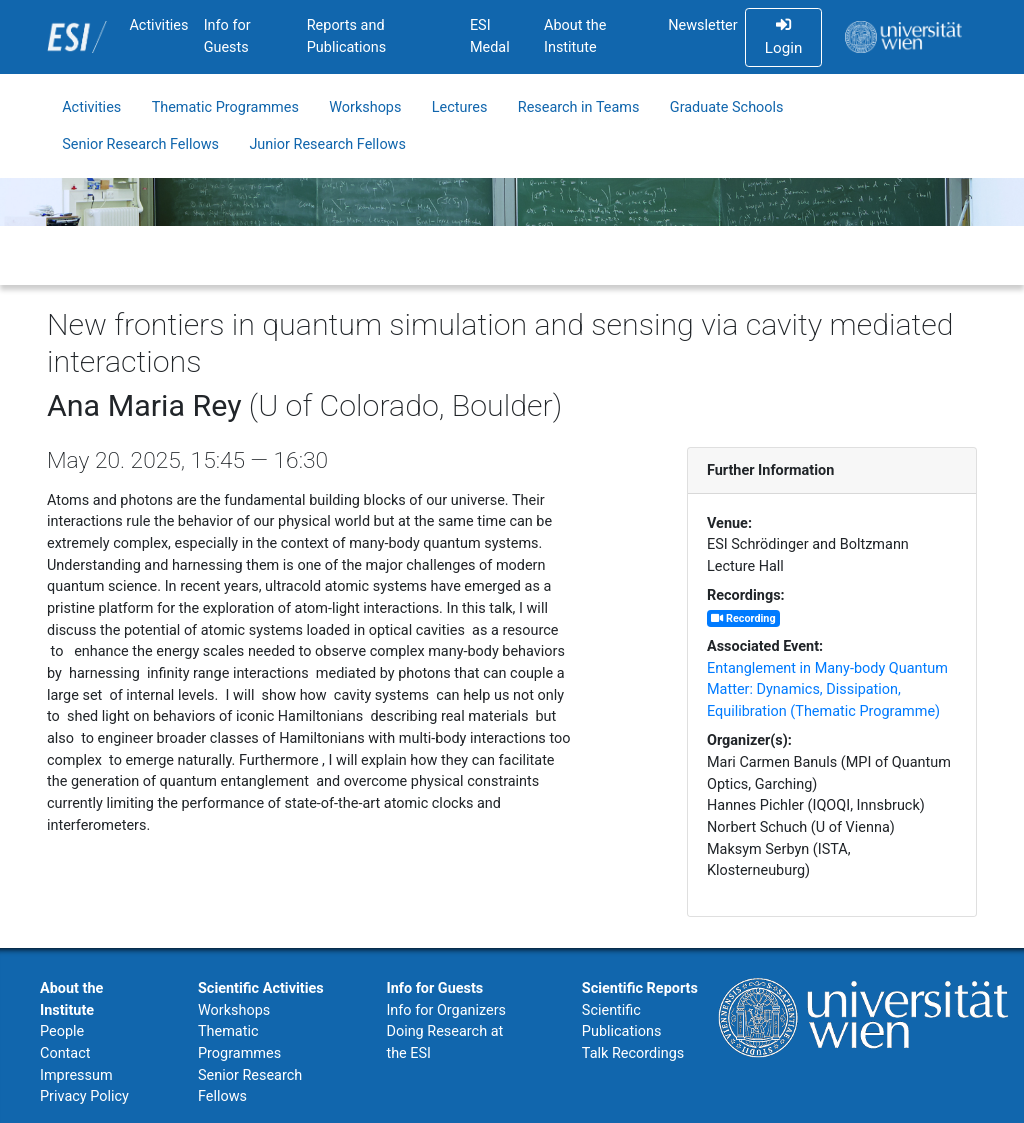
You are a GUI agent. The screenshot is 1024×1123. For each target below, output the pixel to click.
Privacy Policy (84, 1096)
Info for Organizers (446, 1010)
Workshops (365, 107)
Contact (65, 1053)
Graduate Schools (727, 107)
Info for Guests (227, 36)
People (62, 1031)
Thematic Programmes (225, 107)
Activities (158, 25)
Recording (743, 618)
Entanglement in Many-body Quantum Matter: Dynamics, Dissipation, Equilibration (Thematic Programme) (827, 690)
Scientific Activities (261, 988)
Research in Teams (579, 107)
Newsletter (702, 25)
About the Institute (575, 36)
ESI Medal (490, 36)
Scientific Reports (640, 988)
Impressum (76, 1075)
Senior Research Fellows (140, 144)
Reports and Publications (347, 36)
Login (783, 37)
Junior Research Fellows (327, 144)
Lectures (460, 107)
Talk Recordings (633, 1053)
